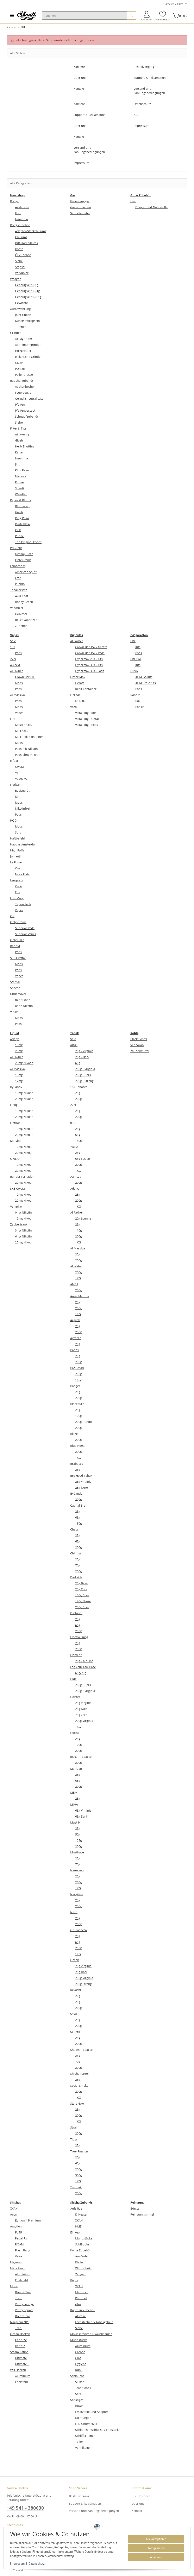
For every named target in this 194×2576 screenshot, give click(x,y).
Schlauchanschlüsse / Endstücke (97, 2430)
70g (77, 1565)
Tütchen (20, 327)
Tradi (18, 2298)
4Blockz (15, 665)
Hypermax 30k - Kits (89, 665)
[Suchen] (84, 15)
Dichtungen (83, 2418)
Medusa (20, 476)
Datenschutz (142, 104)
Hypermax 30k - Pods (89, 671)
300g (78, 2175)
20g (77, 1326)
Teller (79, 2442)
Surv (18, 832)
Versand (18, 2570)
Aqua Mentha (79, 1296)
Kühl (78, 2370)
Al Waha (76, 1266)
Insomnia (21, 219)
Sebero (75, 2032)
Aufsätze (76, 2208)
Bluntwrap (22, 506)
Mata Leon (17, 2268)
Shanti (19, 488)
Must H (75, 1822)
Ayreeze (75, 1338)
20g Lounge (83, 1218)
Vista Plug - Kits (85, 713)
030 (72, 1123)
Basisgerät (22, 790)
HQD (13, 820)
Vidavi (14, 1012)
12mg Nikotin (24, 1218)
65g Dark (81, 1816)
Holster (75, 1697)
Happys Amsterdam (23, 844)
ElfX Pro (135, 659)
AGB (136, 115)
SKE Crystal (18, 958)
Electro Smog (79, 1637)
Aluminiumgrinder (28, 345)
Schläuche (82, 2244)
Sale (13, 641)
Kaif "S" (20, 2346)
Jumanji (15, 856)
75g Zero (81, 1715)
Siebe (19, 261)
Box (137, 701)
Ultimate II (22, 2364)
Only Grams (23, 560)
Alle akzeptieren (156, 2539)
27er (13, 659)
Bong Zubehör (20, 225)
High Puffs (17, 850)
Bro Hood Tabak (81, 1476)
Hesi (133, 201)
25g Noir (81, 1709)
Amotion (16, 2226)
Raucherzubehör (21, 381)
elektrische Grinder (28, 357)
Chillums (21, 237)
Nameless (77, 1870)
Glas (78, 2304)
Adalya (14, 1039)
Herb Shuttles (24, 446)
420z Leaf (21, 596)
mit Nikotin (22, 1000)
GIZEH (19, 363)
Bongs (14, 201)
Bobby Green (24, 602)
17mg (19, 1081)
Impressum (81, 163)
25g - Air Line (84, 1661)
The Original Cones (28, 542)
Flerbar (15, 784)
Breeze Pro (22, 2316)
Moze (14, 2286)
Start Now (77, 2103)
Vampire (16, 1206)
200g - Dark (83, 1075)
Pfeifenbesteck (25, 410)
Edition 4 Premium (28, 2220)
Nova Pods (22, 874)
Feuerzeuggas (79, 201)
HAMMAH (21, 614)
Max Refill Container (29, 737)
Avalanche (22, 207)
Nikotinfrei (22, 808)
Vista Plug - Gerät (87, 719)
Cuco (18, 886)
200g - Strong (84, 1081)
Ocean (74, 1960)
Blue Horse (77, 1446)
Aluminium (22, 2274)
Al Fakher (16, 671)
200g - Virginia (85, 1069)
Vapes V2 (21, 779)
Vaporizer (16, 608)
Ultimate (21, 2358)
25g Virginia (83, 1481)
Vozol (73, 707)
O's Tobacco (78, 1930)
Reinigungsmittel (142, 2214)
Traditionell (83, 2388)
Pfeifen (20, 404)
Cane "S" (21, 2340)
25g (77, 1093)
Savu (73, 2014)
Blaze (74, 1434)
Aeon (13, 2214)
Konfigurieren (156, 2548)
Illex (18, 213)
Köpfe (19, 249)
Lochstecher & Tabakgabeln (94, 2322)
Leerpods (16, 880)
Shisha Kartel (79, 2074)
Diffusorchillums (26, 243)
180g (78, 1141)
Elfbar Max (77, 677)
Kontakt (79, 89)
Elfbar (14, 761)
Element (76, 1655)
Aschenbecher (25, 387)
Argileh (75, 1320)
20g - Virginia (84, 1051)
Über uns (80, 78)
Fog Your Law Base (83, 1667)
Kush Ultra (22, 524)
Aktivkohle (22, 434)
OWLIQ (15, 1159)
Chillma (75, 1553)
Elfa (12, 719)
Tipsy (73, 2139)
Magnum (16, 2262)
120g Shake (83, 1601)
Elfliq (13, 1105)
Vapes (19, 713)
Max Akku (21, 731)
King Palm (22, 470)
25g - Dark (82, 1057)
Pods (18, 653)
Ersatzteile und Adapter (91, 2412)
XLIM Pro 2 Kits (145, 683)
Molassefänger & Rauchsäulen (91, 2334)
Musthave (77, 1852)
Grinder (15, 333)
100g (78, 1416)
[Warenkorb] (179, 16)
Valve (18, 2256)
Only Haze (17, 940)
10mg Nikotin (24, 1093)
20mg (19, 1051)
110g (78, 1230)
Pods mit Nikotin (26, 749)
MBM (73, 1792)
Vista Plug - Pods (86, 725)
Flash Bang (22, 2250)
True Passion (79, 2151)
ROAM (19, 2244)
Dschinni (76, 1613)
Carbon (80, 2352)
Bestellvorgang (144, 67)
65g (77, 1063)
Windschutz (83, 2268)
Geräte (80, 683)
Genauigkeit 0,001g (28, 297)
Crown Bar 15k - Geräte (91, 647)
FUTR (18, 2232)
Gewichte (21, 303)
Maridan (76, 1769)
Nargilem (76, 1894)
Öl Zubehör (23, 255)
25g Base (81, 1583)
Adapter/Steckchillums (30, 231)
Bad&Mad (77, 1368)
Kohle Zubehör (80, 2250)
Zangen (80, 2274)
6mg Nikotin (23, 1236)
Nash (73, 1912)
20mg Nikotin (24, 1063)
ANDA (74, 1284)
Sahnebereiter (80, 213)
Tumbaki (76, 2187)
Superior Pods (25, 928)
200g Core (82, 1607)
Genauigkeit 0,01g (27, 291)
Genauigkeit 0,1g (26, 285)
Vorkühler (22, 273)
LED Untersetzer (86, 2424)
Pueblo (20, 584)
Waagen (15, 279)
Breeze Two (23, 2292)
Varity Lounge (24, 2304)
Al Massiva (17, 695)
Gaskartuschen (80, 207)
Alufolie (80, 2316)
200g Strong (83, 1984)
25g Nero (81, 1487)
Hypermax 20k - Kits (89, 659)
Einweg (75, 2232)
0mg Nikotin (23, 1212)
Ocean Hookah (20, 2334)
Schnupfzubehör (26, 416)
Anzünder (82, 2256)
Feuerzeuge (23, 392)
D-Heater (81, 2214)
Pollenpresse (24, 375)
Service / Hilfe (173, 4)
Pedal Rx (21, 2238)
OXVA (134, 671)
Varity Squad (24, 2310)
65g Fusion (82, 1159)
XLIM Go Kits (143, 677)
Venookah (137, 1045)
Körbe (79, 2262)
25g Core (81, 1589)
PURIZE (20, 369)
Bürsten (135, 2208)
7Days (74, 1147)
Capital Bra (78, 1505)
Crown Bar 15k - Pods (90, 653)
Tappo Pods (23, 904)
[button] (146, 15)
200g (78, 1099)
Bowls (79, 2406)
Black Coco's (138, 1039)
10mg (19, 1045)
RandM (15, 946)
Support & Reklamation (150, 78)
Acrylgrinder (23, 339)
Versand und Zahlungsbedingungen (149, 91)
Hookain (75, 1733)
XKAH (14, 2208)
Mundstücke (83, 2238)
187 (12, 647)
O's (12, 916)
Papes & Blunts (20, 500)
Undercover (18, 994)
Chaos (74, 1529)
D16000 (80, 701)
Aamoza (75, 1177)
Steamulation (19, 2352)
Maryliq (15, 1141)
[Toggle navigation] (12, 15)
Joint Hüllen (23, 315)
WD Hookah (18, 2370)
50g (77, 1834)
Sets (78, 2394)
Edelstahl (21, 2280)
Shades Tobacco (81, 2050)
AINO (73, 1045)
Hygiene (80, 2364)
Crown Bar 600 (25, 677)
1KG (78, 1171)
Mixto (74, 1804)
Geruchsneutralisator (30, 398)
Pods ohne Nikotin (27, 755)
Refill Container (85, 689)
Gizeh (19, 440)
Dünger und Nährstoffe (151, 207)
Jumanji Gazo (24, 554)
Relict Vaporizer (26, 620)
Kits (137, 647)
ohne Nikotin (24, 1006)
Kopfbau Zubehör (82, 2310)
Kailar (19, 452)
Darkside (76, 1577)
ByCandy (16, 1087)
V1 (16, 773)
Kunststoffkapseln (27, 321)
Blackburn (77, 1404)
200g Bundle (84, 1422)
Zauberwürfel (139, 1051)
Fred (18, 578)
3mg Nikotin (23, 1230)
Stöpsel (20, 267)
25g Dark (81, 1972)
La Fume (16, 862)
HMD (78, 2226)
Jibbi (18, 464)
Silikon (79, 2382)
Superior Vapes (25, 934)
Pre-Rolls (16, 548)
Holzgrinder (23, 351)
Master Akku (23, 725)
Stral (73, 2127)
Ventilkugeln (83, 2448)
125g (78, 1840)
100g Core (82, 1595)
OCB (18, 530)
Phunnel (81, 2298)
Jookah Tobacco (81, 1757)
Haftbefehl (17, 838)
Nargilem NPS (19, 2322)
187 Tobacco (78, 1087)
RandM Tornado (21, 1177)
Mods (19, 683)
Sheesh (15, 988)
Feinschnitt (17, 566)
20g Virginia (83, 1966)
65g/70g (80, 1673)
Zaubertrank (18, 1224)
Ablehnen (156, 2557)
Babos (74, 1350)
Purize (19, 482)
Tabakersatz (18, 590)
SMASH (15, 982)
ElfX (133, 641)
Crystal (20, 767)
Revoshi (75, 1990)
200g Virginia (84, 1721)
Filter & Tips (18, 428)
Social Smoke (79, 2085)
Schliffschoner (85, 2436)
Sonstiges (76, 2400)
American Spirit (26, 572)
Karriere (79, 67)
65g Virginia (83, 1810)
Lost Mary (17, 898)
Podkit (139, 707)
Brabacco (76, 1464)
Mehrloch (81, 2292)
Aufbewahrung (20, 309)
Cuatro (19, 868)
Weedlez (21, 494)
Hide (73, 1679)
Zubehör (21, 626)
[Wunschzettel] (162, 15)
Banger (75, 1386)
